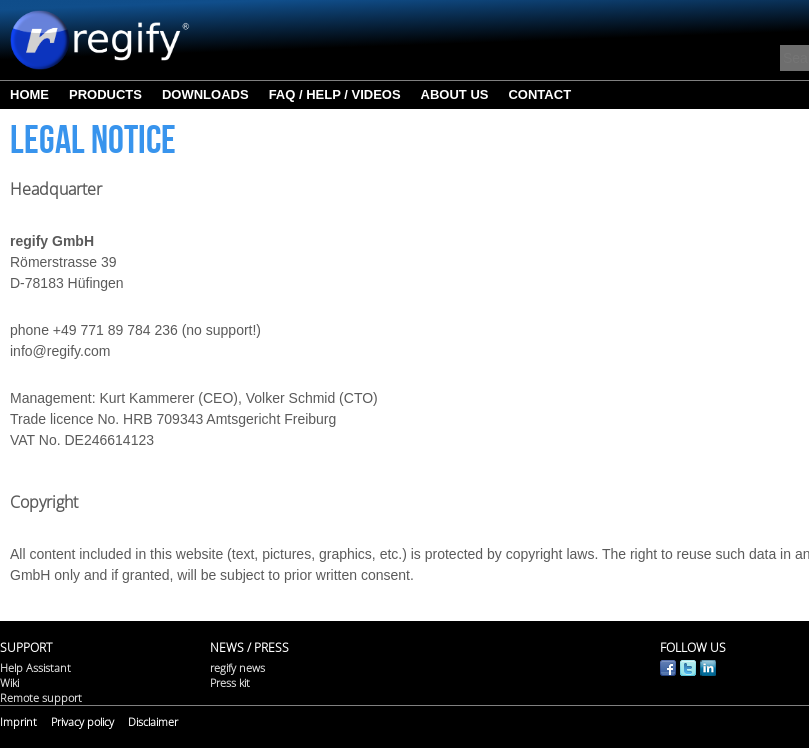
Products (105, 94)
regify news (237, 667)
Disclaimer (153, 721)
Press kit (230, 682)
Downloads (205, 94)
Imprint (18, 721)
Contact (539, 94)
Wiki (9, 682)
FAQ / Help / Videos (335, 94)
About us (455, 94)
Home (29, 94)
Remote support (41, 697)
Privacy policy (82, 721)
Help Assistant (35, 667)
